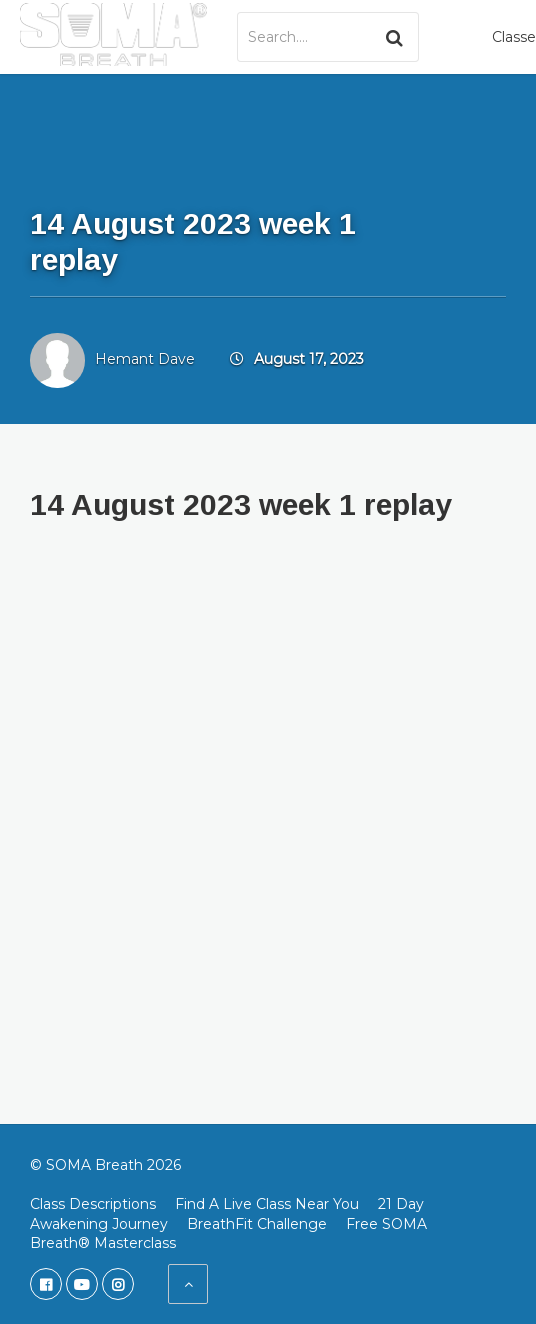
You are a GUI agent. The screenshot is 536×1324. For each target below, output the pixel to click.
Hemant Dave (145, 359)
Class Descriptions (93, 1204)
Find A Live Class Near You (267, 1204)
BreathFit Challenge (257, 1224)
